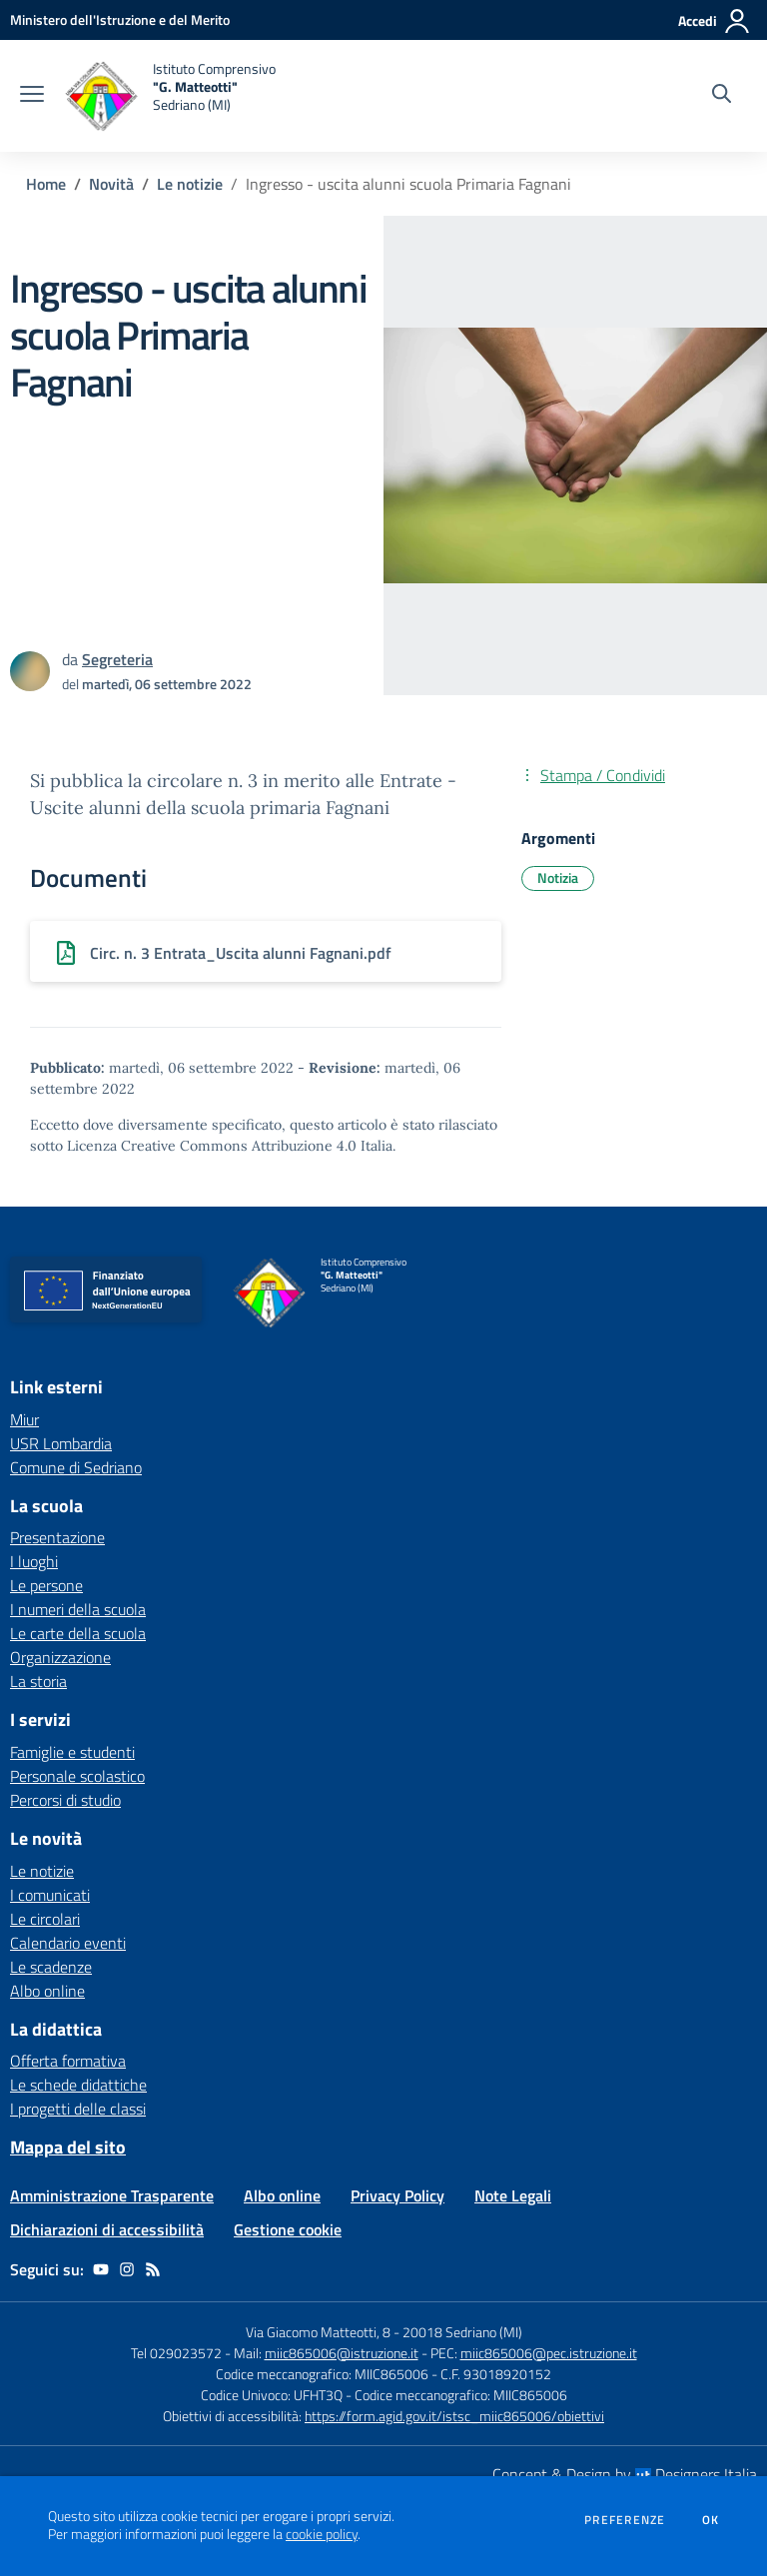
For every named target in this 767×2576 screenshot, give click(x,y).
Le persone (46, 1585)
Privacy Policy (397, 2195)
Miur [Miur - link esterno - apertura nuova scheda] (24, 1419)
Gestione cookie (288, 2229)
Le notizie (190, 184)
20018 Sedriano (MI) (462, 2331)
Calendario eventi (68, 1943)
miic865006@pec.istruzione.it (548, 2352)
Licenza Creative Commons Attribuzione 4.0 (212, 1146)
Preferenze (624, 2520)
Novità (111, 184)
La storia (38, 1681)
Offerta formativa (68, 2061)
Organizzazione (60, 1657)
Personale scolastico (77, 1776)
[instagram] (127, 2269)
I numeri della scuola (78, 1609)
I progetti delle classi (78, 2109)
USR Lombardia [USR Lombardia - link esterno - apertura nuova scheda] (61, 1443)
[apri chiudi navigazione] (32, 96)
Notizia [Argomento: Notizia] (557, 877)
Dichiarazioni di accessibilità (107, 2229)
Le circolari (45, 1919)
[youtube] (101, 2269)
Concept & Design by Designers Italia (624, 2474)
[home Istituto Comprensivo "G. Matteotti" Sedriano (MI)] (170, 96)
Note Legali (512, 2195)
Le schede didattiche (78, 2085)
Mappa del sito (68, 2147)
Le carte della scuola (78, 1633)
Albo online (47, 1991)
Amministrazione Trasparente (112, 2195)
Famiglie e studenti (72, 1752)
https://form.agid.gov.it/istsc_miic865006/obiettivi (454, 2415)
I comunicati (50, 1895)
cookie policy (322, 2534)
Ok (711, 2520)
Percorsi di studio (65, 1800)
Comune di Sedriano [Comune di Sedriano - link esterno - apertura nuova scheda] (76, 1467)
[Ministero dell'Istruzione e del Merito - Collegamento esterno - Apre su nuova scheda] (120, 19)
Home (46, 184)
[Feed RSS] (153, 2269)
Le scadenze (51, 1967)
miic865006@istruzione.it (341, 2352)
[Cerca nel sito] (721, 96)
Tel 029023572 (176, 2352)
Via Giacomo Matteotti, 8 (318, 2331)
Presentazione (57, 1537)
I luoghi (34, 1561)
